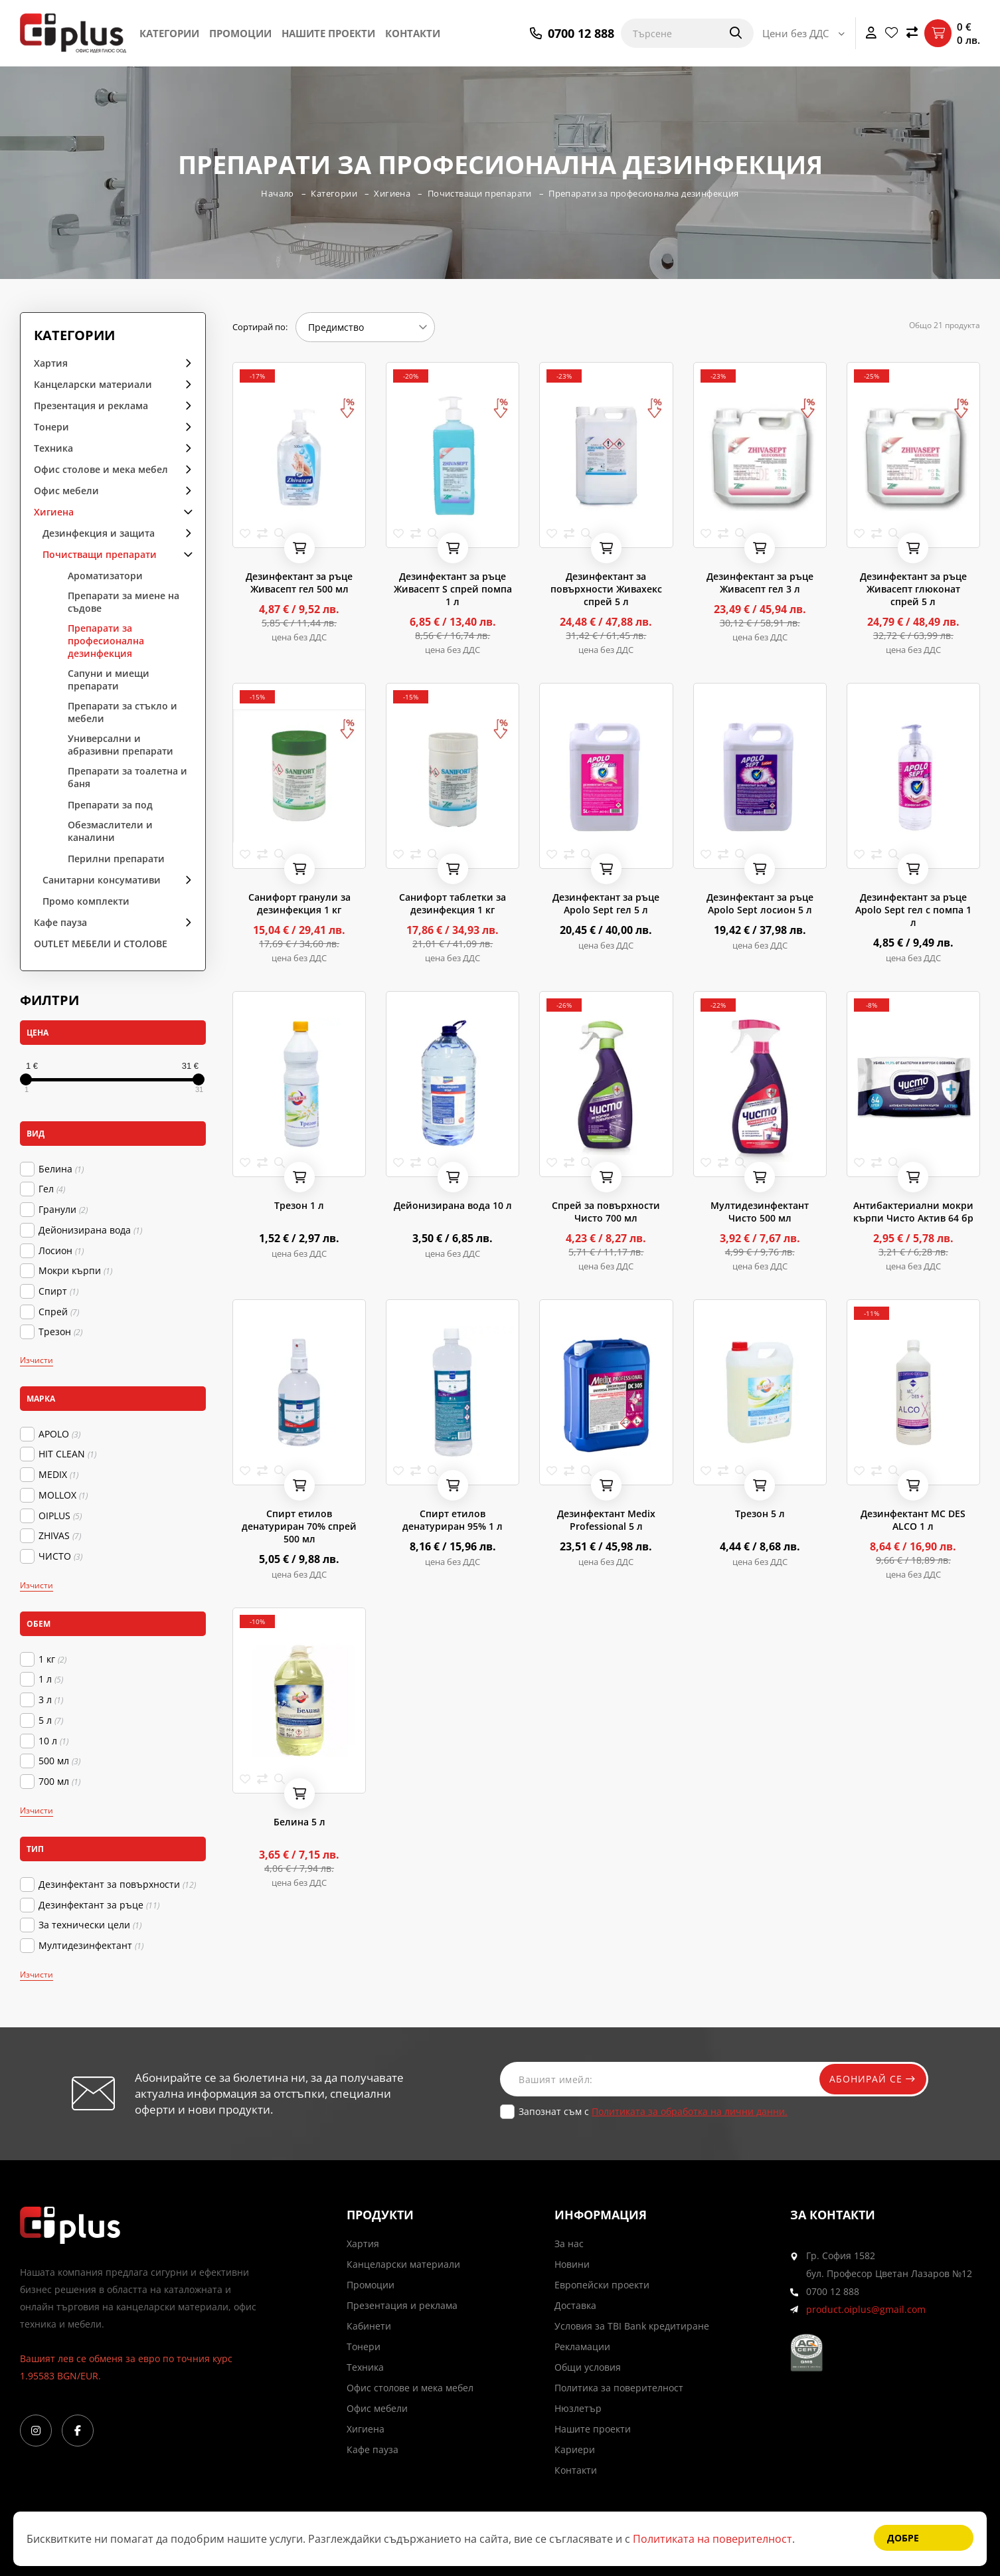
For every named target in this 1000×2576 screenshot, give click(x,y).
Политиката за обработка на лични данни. (690, 2111)
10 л (53, 1741)
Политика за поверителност (618, 2387)
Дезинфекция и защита (98, 533)
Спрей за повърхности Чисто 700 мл (606, 1211)
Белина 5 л (299, 1821)
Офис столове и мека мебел (101, 469)
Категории (169, 33)
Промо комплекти (85, 901)
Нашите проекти (328, 33)
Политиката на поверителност (712, 2538)
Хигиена (391, 193)
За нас (569, 2243)
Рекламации (582, 2346)
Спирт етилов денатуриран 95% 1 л (452, 1519)
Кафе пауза (60, 922)
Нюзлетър (578, 2408)
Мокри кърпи (75, 1271)
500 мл (59, 1761)
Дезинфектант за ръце (99, 1905)
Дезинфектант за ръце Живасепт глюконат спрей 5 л (913, 589)
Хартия (51, 363)
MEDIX (58, 1475)
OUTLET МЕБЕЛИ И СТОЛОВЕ (100, 943)
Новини (572, 2264)
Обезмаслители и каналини (110, 831)
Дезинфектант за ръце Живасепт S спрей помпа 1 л (453, 589)
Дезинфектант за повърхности (117, 1884)
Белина (61, 1169)
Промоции (240, 33)
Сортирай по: (260, 327)
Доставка (575, 2305)
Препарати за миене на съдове (123, 601)
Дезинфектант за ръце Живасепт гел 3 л (760, 582)
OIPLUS (60, 1516)
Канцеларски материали (93, 384)
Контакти (412, 33)
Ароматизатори (105, 575)
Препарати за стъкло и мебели (122, 712)
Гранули (63, 1210)
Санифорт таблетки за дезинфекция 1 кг (452, 903)
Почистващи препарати (479, 193)
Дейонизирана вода (90, 1230)
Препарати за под (110, 804)
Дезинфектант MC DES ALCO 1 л (913, 1519)
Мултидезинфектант (91, 1946)
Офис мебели (66, 490)
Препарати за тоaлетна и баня (127, 777)
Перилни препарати (116, 858)
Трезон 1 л (299, 1205)
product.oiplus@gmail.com (866, 2309)
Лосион (61, 1251)
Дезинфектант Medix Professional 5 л (606, 1519)
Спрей (59, 1312)
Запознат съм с (653, 2111)
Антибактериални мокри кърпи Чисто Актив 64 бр (913, 1211)
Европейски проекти (601, 2284)
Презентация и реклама (91, 405)
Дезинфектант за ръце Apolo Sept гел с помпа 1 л (913, 910)
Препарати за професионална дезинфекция (645, 193)
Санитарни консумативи (101, 880)
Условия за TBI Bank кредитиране (631, 2326)
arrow (184, 362)
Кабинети (369, 2326)
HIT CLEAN (67, 1454)
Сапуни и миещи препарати (108, 679)
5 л (51, 1720)
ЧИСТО (60, 1556)
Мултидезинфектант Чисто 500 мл (759, 1211)
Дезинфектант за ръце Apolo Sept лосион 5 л (760, 903)
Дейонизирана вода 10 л (453, 1205)
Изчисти (36, 1360)
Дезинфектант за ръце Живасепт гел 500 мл (299, 582)
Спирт (58, 1291)
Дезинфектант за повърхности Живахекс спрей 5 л (606, 589)
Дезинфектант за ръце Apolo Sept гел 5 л (605, 903)
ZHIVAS (60, 1536)
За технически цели (90, 1925)
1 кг (52, 1659)
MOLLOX (63, 1495)
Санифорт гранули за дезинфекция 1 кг (299, 903)
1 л (51, 1679)
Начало (275, 193)
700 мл (59, 1782)
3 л (51, 1700)
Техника (53, 448)
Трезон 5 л (760, 1513)
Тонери (51, 426)
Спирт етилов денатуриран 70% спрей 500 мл (299, 1526)
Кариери (574, 2449)
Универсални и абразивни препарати (120, 744)
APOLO (59, 1434)
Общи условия (587, 2367)
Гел (52, 1189)
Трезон (60, 1332)
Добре (903, 2537)
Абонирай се (870, 2078)
